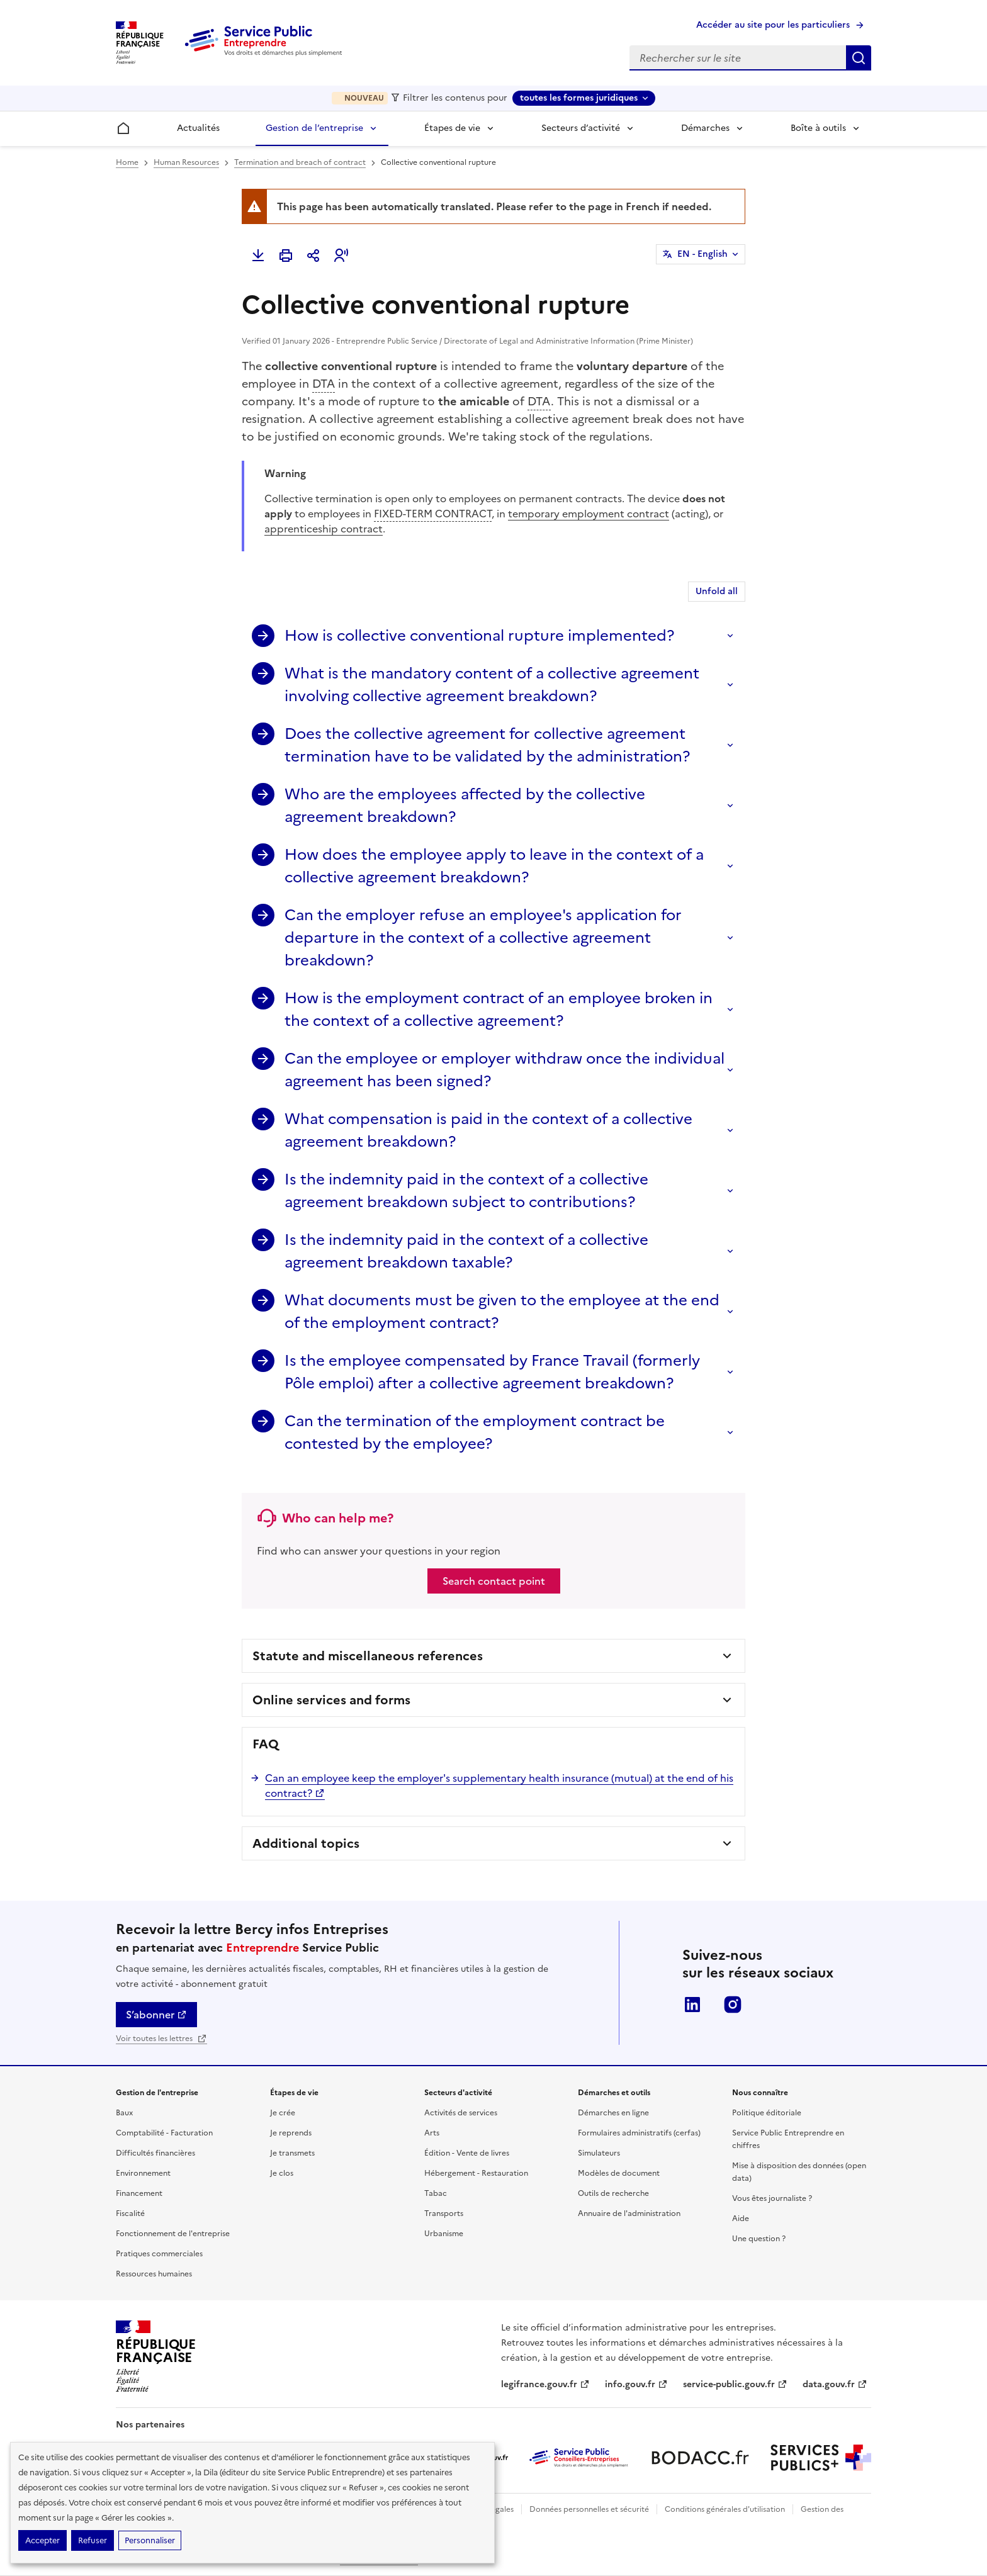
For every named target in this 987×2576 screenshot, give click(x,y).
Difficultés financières (155, 2153)
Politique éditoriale (766, 2112)
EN (702, 254)
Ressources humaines (154, 2274)
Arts (431, 2133)
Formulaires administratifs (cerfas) (639, 2133)
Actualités (198, 128)
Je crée (282, 2112)
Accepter (42, 2540)
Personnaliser (150, 2540)
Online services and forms (331, 1699)
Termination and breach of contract (300, 162)
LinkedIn (692, 2004)
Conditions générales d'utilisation (725, 2509)
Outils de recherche (613, 2193)
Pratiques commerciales (159, 2253)
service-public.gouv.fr (735, 2384)
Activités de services (460, 2112)
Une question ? (759, 2238)
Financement (139, 2193)
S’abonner (156, 2014)
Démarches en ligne (613, 2112)
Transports (443, 2213)
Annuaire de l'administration (629, 2213)
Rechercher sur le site (858, 57)
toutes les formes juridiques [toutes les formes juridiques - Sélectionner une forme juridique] (579, 97)
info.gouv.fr (636, 2384)
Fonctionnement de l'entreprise (173, 2233)
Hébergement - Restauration (476, 2173)
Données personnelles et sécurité (589, 2509)
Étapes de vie (452, 128)
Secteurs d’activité (580, 128)
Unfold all (717, 591)
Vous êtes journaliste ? (772, 2198)
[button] (341, 255)
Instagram (733, 2004)
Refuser (92, 2540)
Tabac (435, 2193)
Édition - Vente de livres (466, 2153)
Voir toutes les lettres (161, 2038)
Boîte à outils (818, 128)
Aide (740, 2218)
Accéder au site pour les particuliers (773, 24)
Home (127, 162)
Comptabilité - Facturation (164, 2133)
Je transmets (292, 2153)
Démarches (705, 128)
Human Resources (186, 162)
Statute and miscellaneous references (367, 1655)
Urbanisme (443, 2233)
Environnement (143, 2173)
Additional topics (305, 1843)
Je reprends (291, 2133)
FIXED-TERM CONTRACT (433, 513)
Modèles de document (619, 2173)
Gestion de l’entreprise (314, 128)
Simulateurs (599, 2153)
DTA (323, 383)
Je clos (281, 2173)
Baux (124, 2112)
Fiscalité (130, 2213)
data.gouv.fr (835, 2384)
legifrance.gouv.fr (545, 2384)
